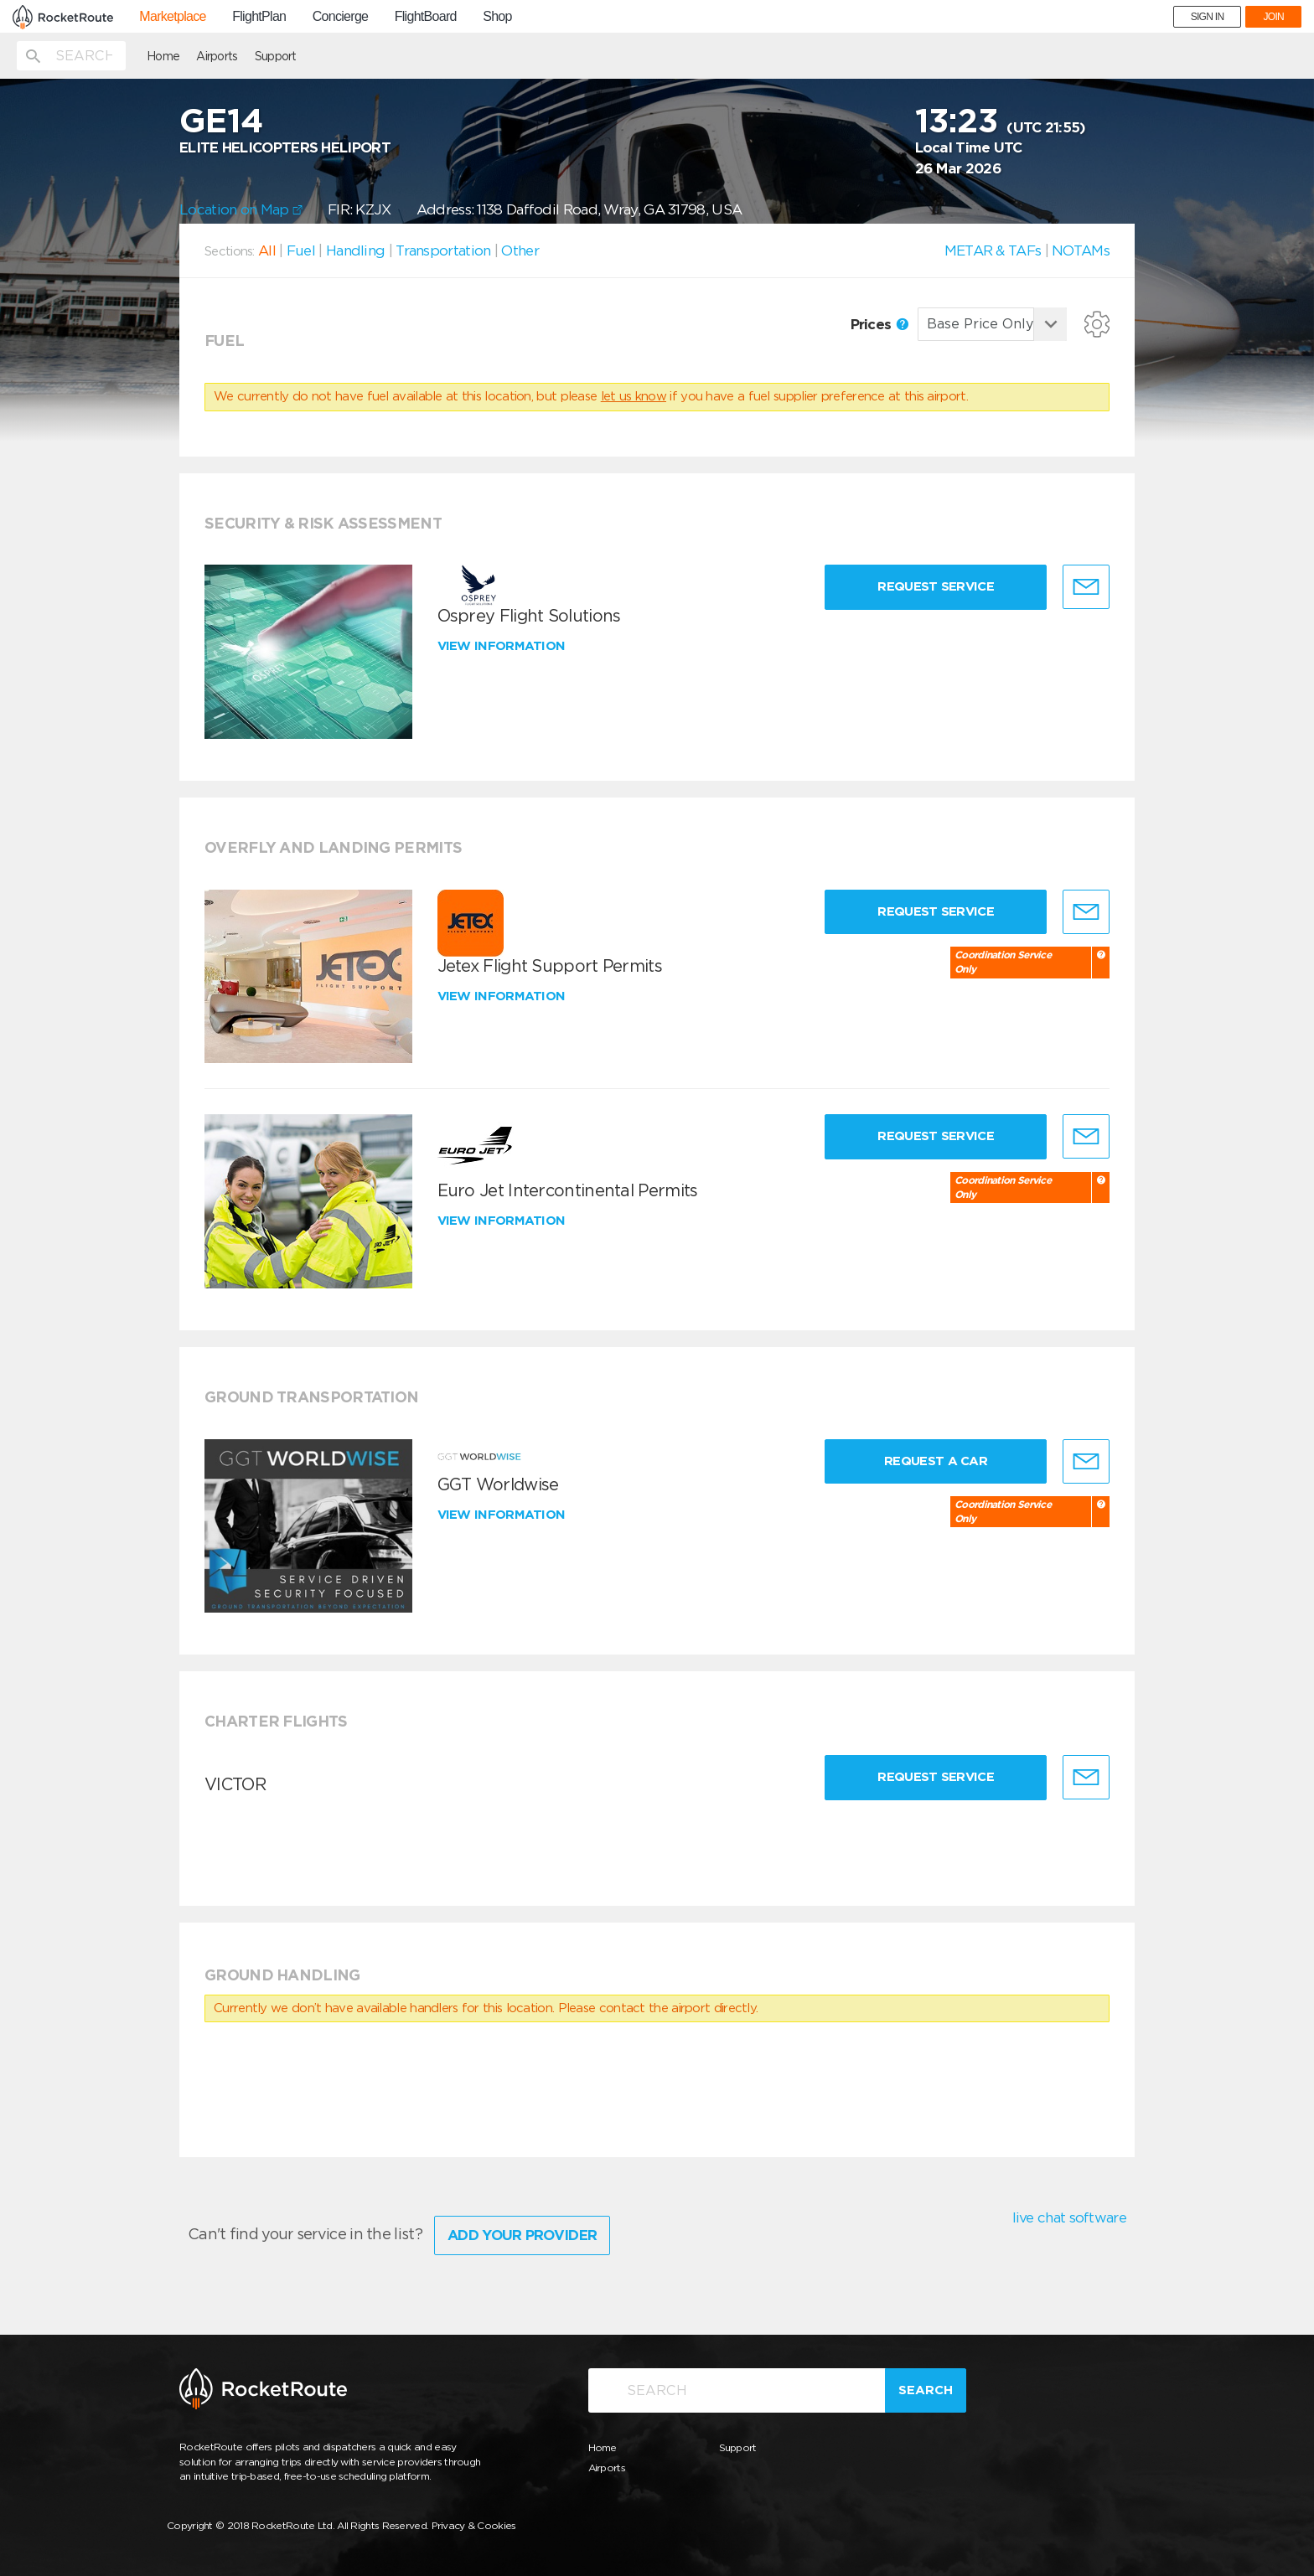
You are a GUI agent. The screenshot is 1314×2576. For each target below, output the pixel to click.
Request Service (935, 586)
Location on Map (241, 209)
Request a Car (935, 1461)
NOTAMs (1081, 250)
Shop (497, 16)
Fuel (301, 250)
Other (520, 250)
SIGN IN (1207, 17)
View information (503, 645)
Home (163, 56)
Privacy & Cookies (474, 2525)
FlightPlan (259, 16)
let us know (633, 396)
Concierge (341, 16)
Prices (879, 324)
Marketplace (172, 16)
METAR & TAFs (993, 250)
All (267, 250)
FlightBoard (426, 16)
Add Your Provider (522, 2235)
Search (925, 2390)
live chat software (1069, 2217)
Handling (355, 250)
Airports (216, 56)
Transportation (443, 250)
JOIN (1273, 17)
